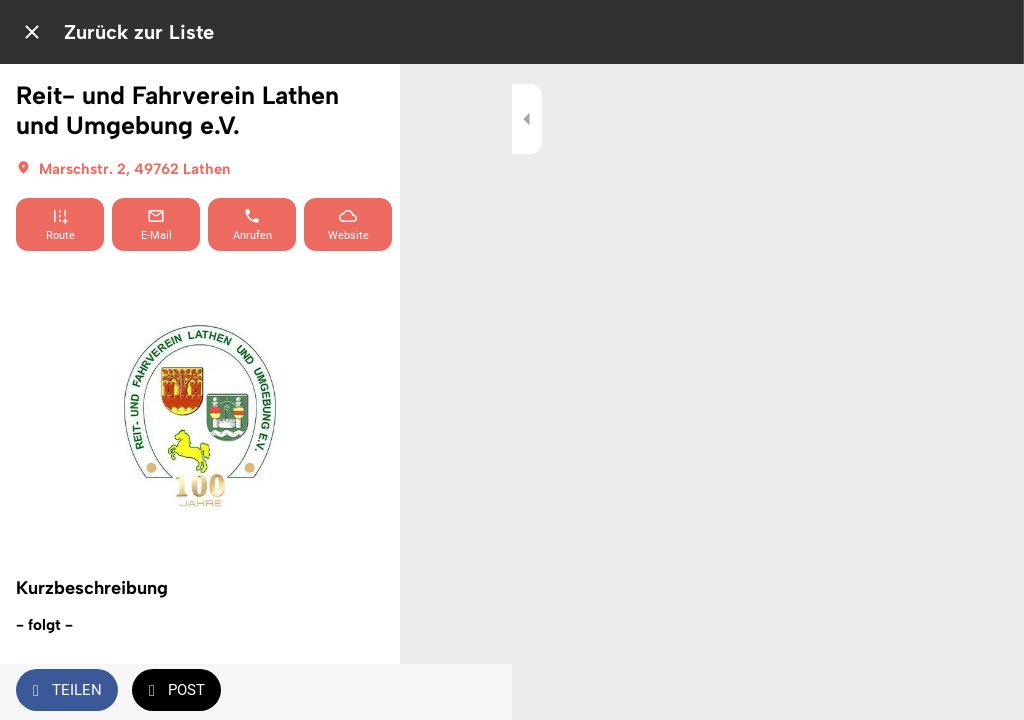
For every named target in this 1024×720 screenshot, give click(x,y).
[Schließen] (32, 32)
